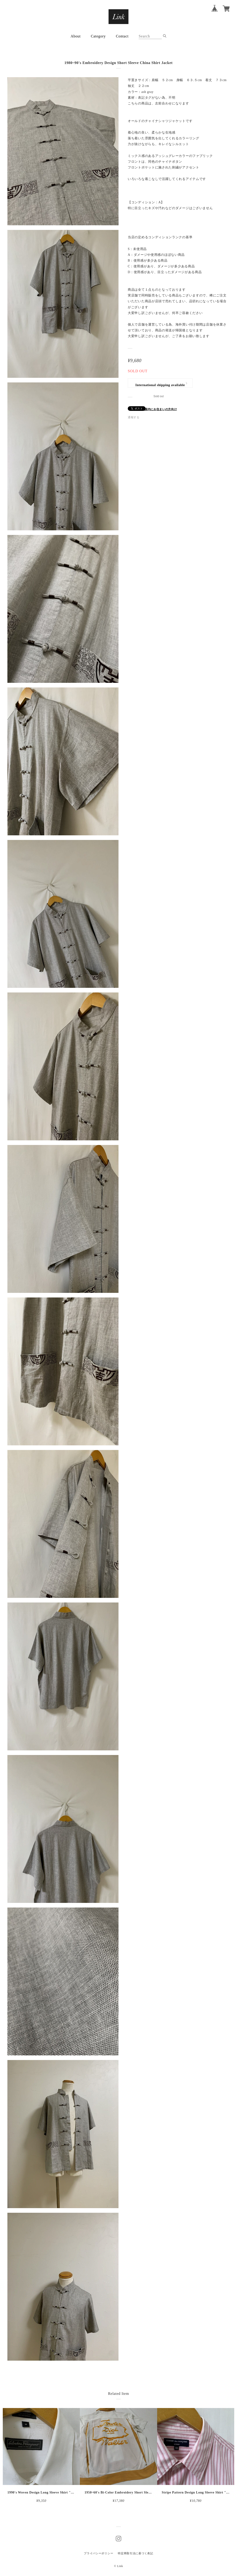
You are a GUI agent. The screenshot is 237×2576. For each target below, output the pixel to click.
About (76, 36)
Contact (122, 36)
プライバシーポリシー (98, 2553)
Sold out (158, 396)
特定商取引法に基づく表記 (135, 2553)
